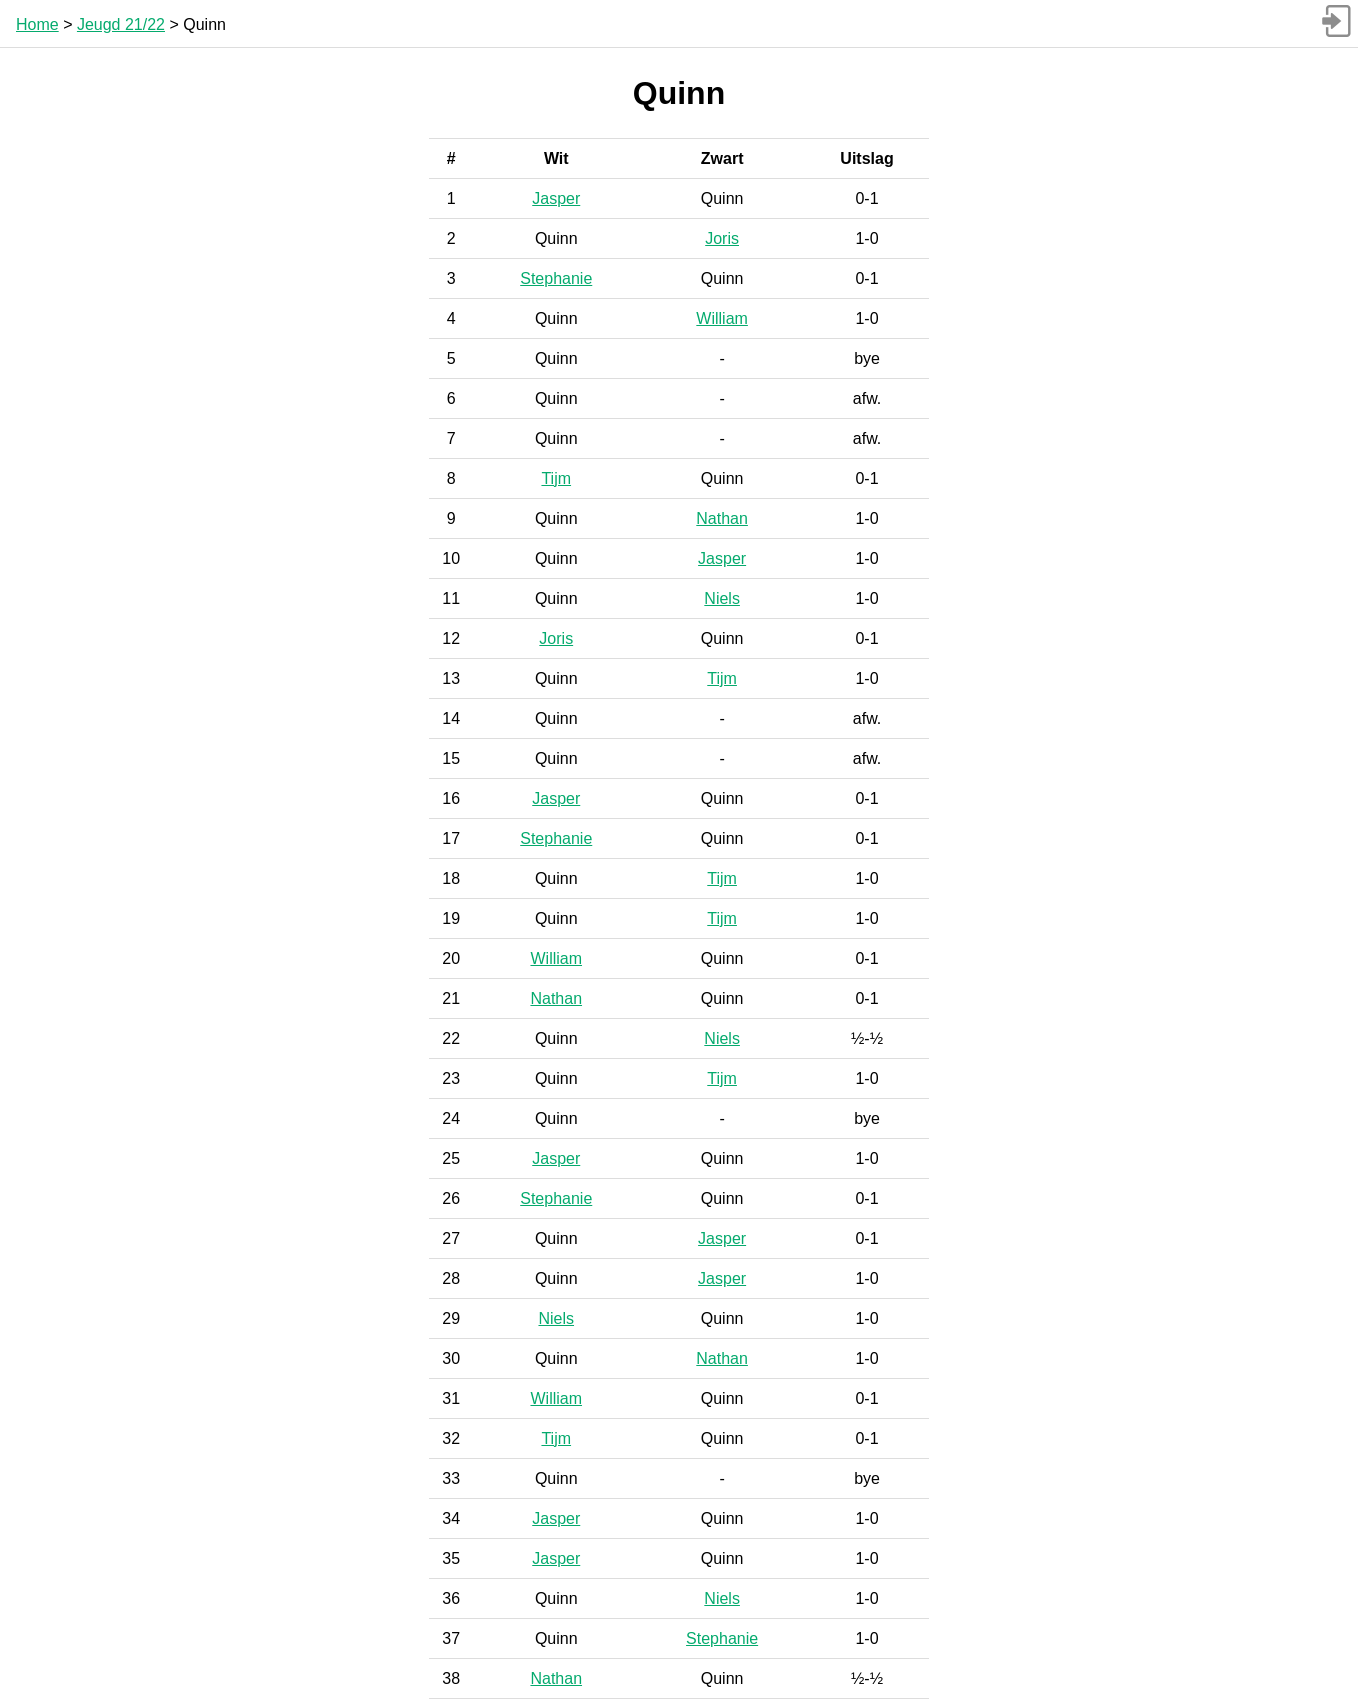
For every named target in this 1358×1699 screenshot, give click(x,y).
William (722, 318)
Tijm (556, 478)
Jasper (556, 198)
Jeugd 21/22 (121, 24)
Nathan (722, 518)
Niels (722, 598)
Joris (722, 238)
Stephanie (556, 278)
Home (37, 24)
